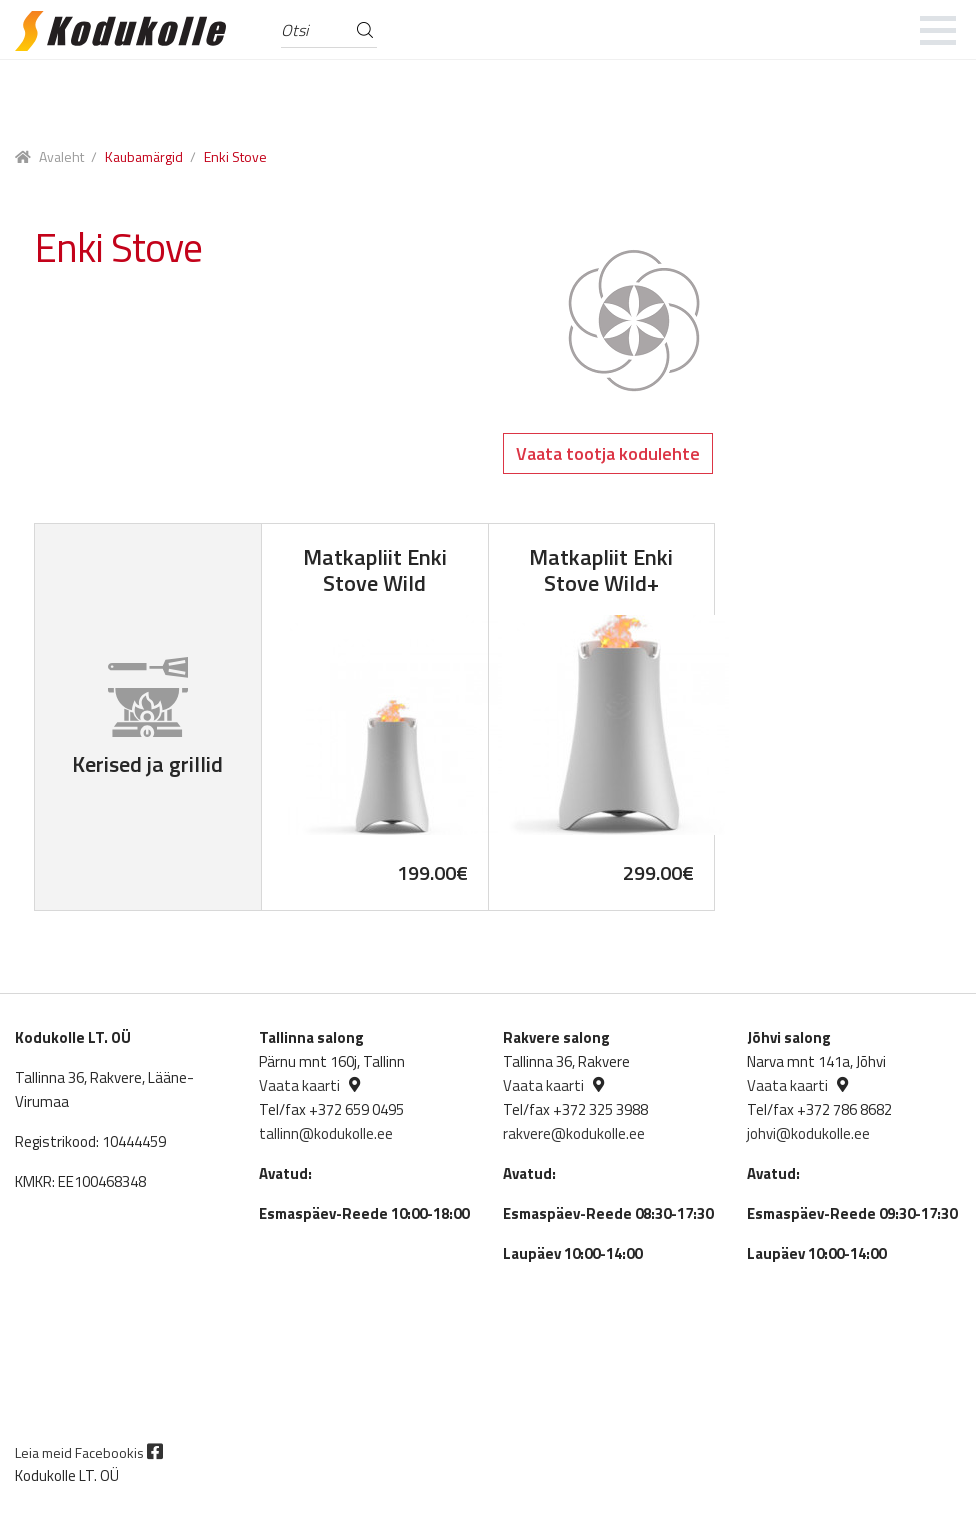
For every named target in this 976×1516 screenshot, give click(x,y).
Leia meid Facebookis (89, 1452)
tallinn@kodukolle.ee (326, 1133)
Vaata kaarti (299, 1085)
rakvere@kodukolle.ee (574, 1133)
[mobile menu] (938, 30)
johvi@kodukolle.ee (808, 1133)
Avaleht (61, 156)
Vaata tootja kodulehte (608, 453)
